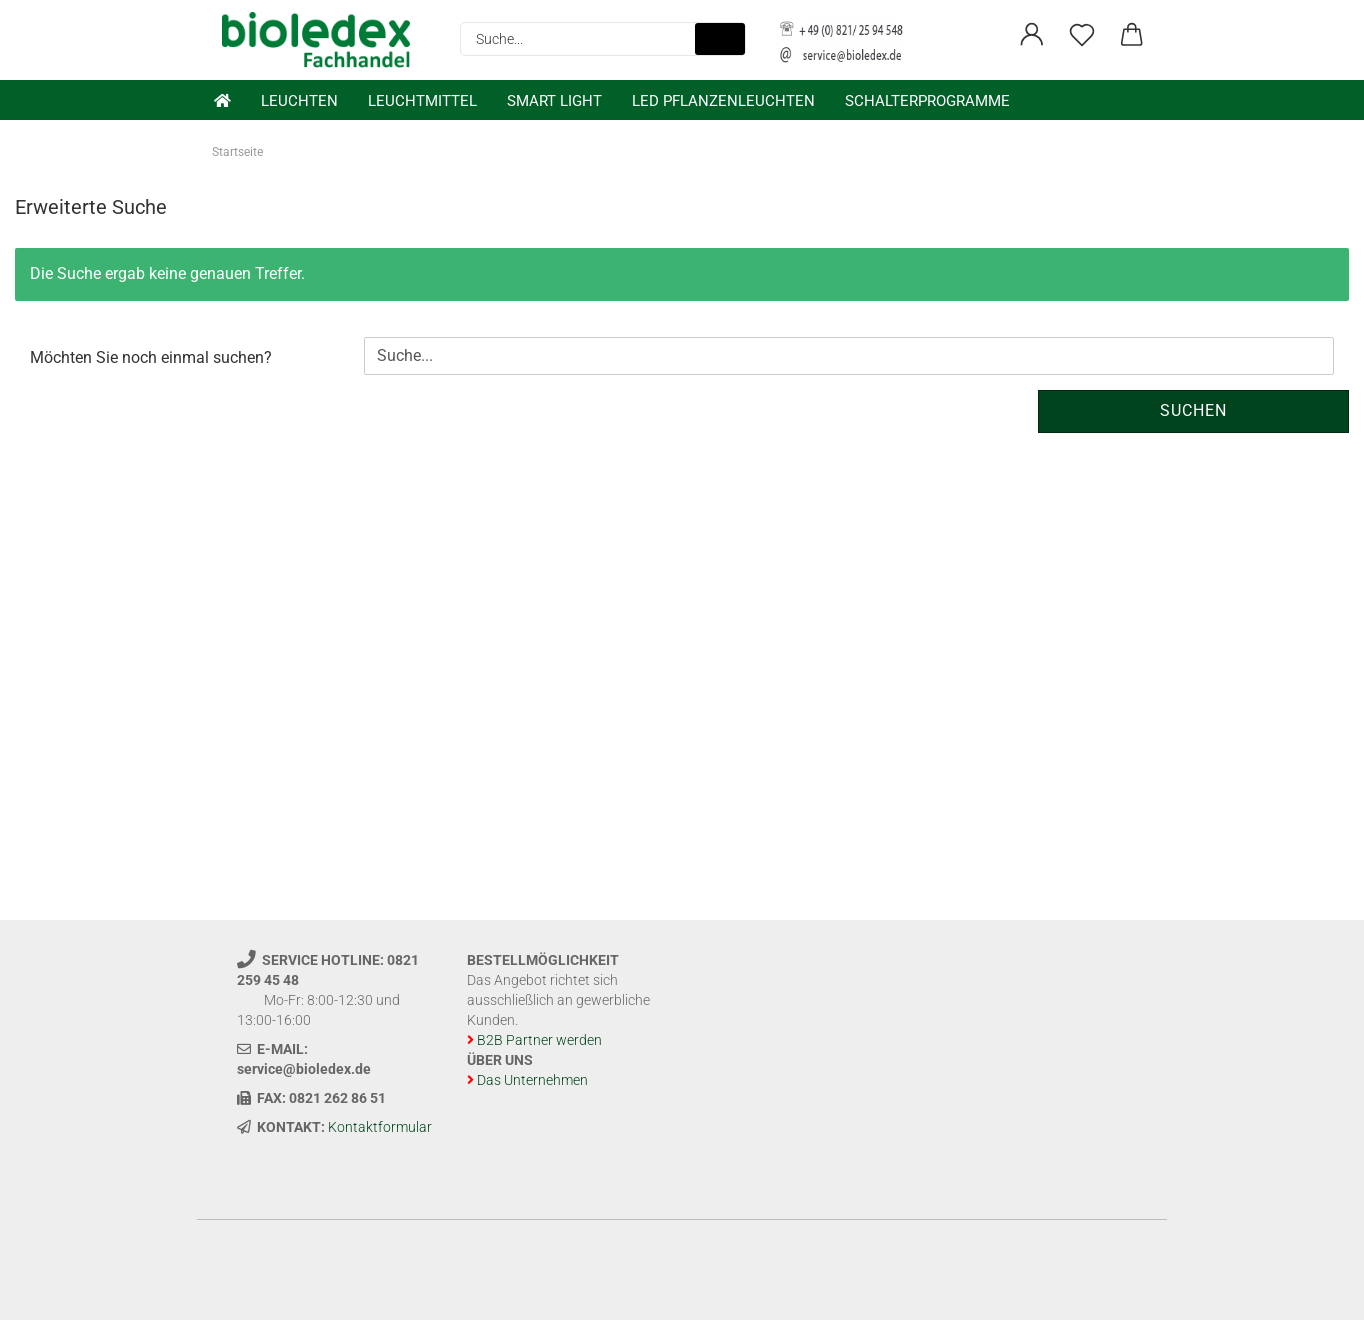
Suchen (1193, 410)
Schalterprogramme (927, 101)
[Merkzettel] (1082, 35)
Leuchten (299, 101)
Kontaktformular (380, 1127)
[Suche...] (720, 39)
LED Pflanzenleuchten (723, 101)
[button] (1032, 35)
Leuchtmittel (422, 101)
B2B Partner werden (539, 1040)
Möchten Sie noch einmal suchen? (151, 357)
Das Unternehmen (532, 1080)
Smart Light (554, 101)
